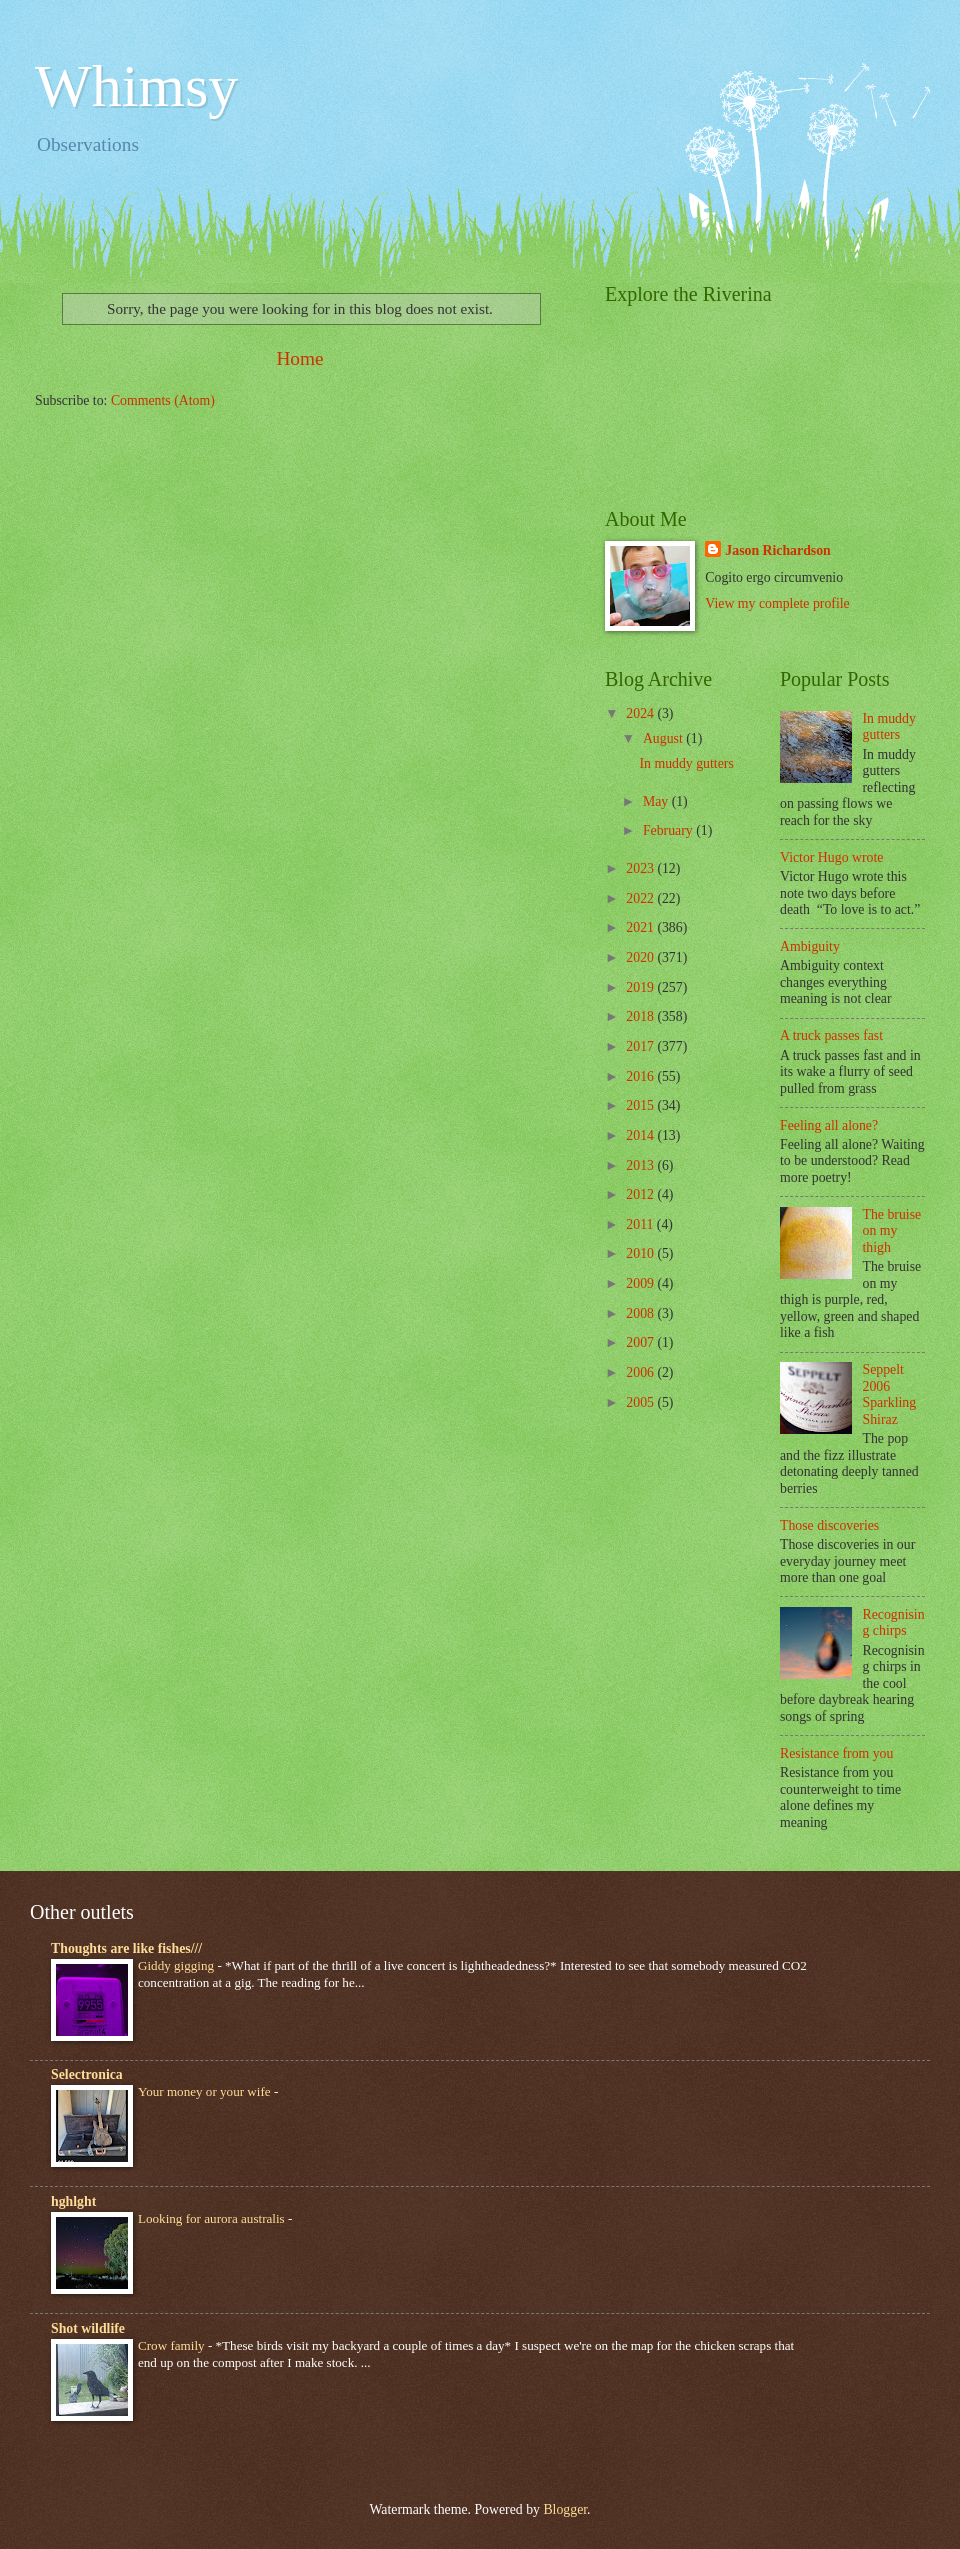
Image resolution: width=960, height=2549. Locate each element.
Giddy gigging (177, 1965)
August (664, 738)
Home (299, 358)
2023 (641, 868)
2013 (641, 1165)
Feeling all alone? (829, 1125)
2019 (641, 987)
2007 (641, 1342)
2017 (641, 1046)
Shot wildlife (88, 2328)
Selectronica (87, 2074)
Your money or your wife (206, 2091)
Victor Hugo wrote (831, 857)
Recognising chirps (894, 1623)
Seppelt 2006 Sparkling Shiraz (890, 1394)
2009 (641, 1283)
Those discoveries (829, 1525)
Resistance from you (836, 1753)
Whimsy (136, 86)
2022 (641, 898)
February (669, 830)
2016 (641, 1076)
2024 (641, 713)
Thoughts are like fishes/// (126, 1948)
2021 (641, 927)
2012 (641, 1194)
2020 (641, 957)
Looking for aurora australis (213, 2218)
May (657, 801)
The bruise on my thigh (892, 1231)
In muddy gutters (686, 763)
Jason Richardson (777, 550)
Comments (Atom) (163, 400)
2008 (641, 1313)
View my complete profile (777, 603)
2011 (641, 1224)
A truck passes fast (831, 1035)
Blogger (565, 2509)
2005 (641, 1402)
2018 (641, 1016)
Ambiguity (810, 946)
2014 (641, 1135)
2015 (641, 1105)
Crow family (173, 2345)
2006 (641, 1372)
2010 (641, 1253)
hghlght (73, 2201)
